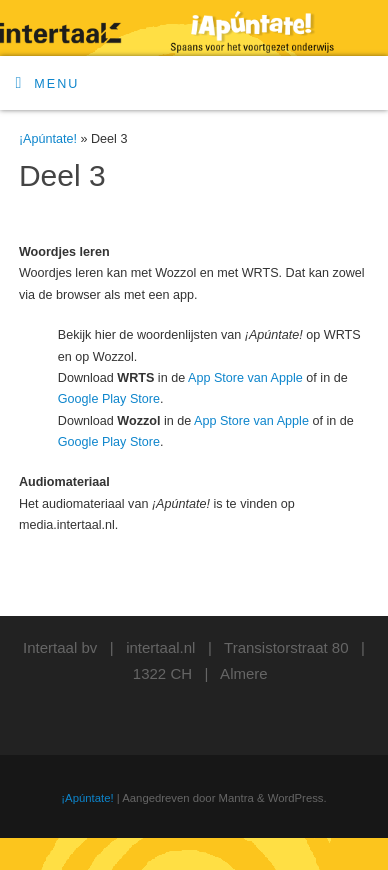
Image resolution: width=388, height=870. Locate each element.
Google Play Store (109, 399)
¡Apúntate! (48, 139)
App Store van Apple (245, 378)
